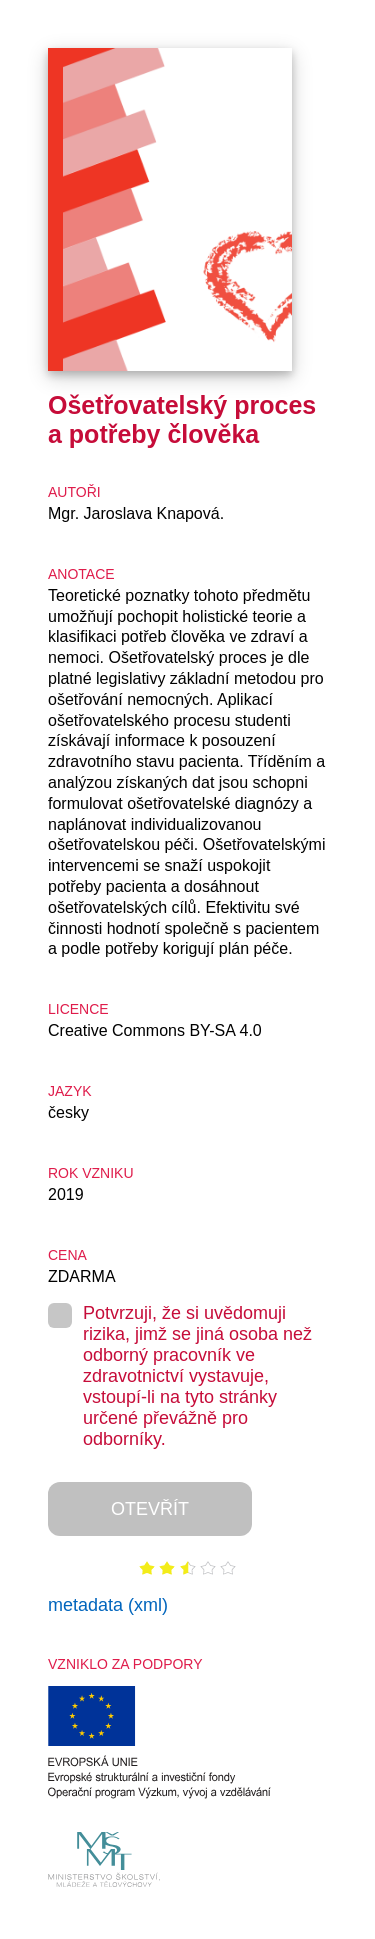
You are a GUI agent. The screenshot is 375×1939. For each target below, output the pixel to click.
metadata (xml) (108, 1605)
